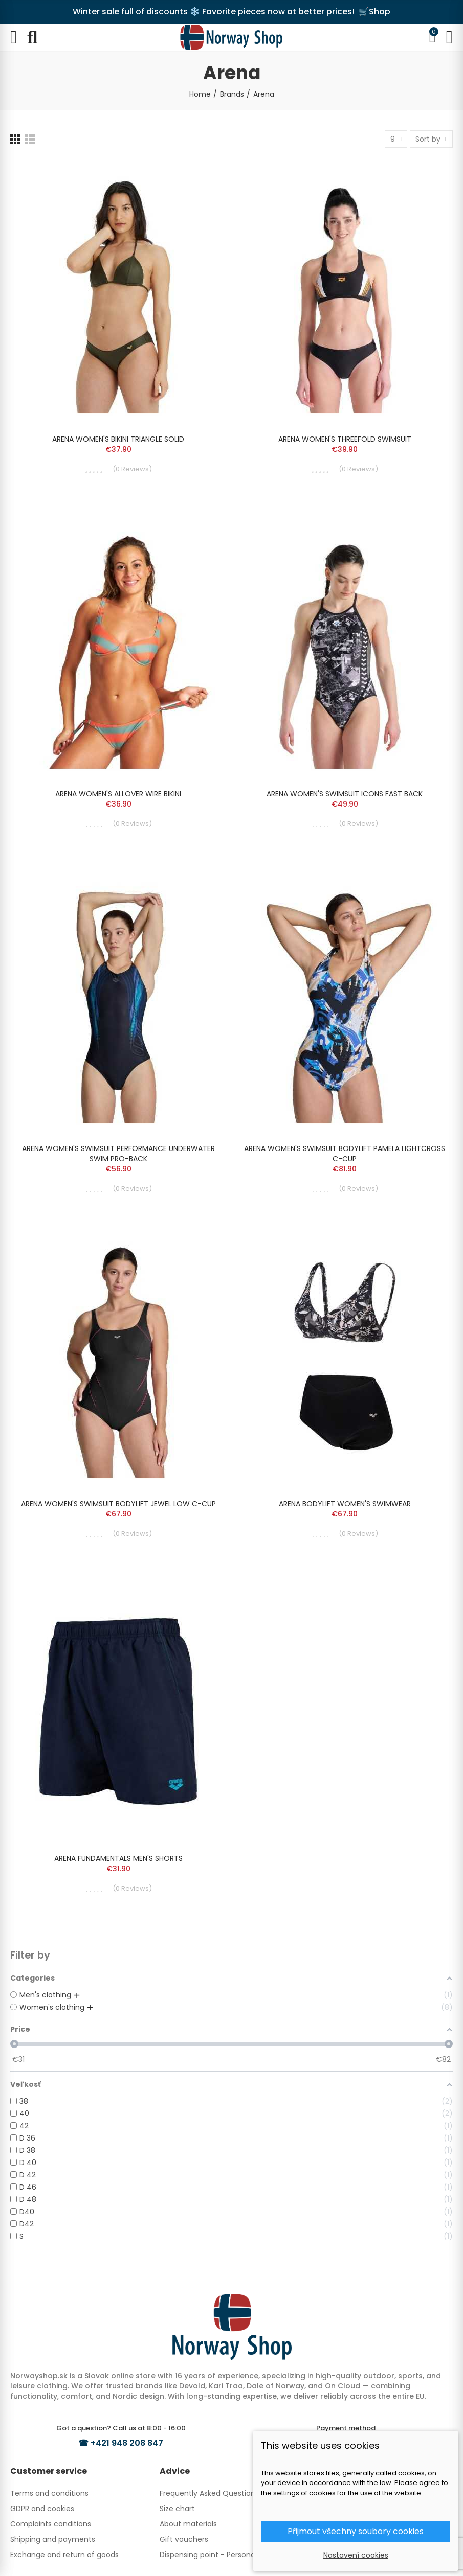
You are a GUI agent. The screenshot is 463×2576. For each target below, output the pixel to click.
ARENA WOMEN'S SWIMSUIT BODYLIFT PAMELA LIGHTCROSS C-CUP (344, 1153)
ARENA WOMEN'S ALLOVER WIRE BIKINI (118, 794)
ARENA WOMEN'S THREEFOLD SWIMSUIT (344, 439)
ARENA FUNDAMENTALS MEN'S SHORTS (118, 1858)
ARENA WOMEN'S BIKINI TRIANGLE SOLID (118, 439)
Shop (379, 11)
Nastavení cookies (355, 2555)
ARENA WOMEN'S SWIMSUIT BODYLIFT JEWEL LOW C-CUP (118, 1504)
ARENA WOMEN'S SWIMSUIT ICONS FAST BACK (345, 794)
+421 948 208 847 (127, 2443)
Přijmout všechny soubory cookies (356, 2531)
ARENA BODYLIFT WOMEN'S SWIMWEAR (345, 1504)
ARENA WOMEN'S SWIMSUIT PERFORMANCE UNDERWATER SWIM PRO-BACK (118, 1153)
